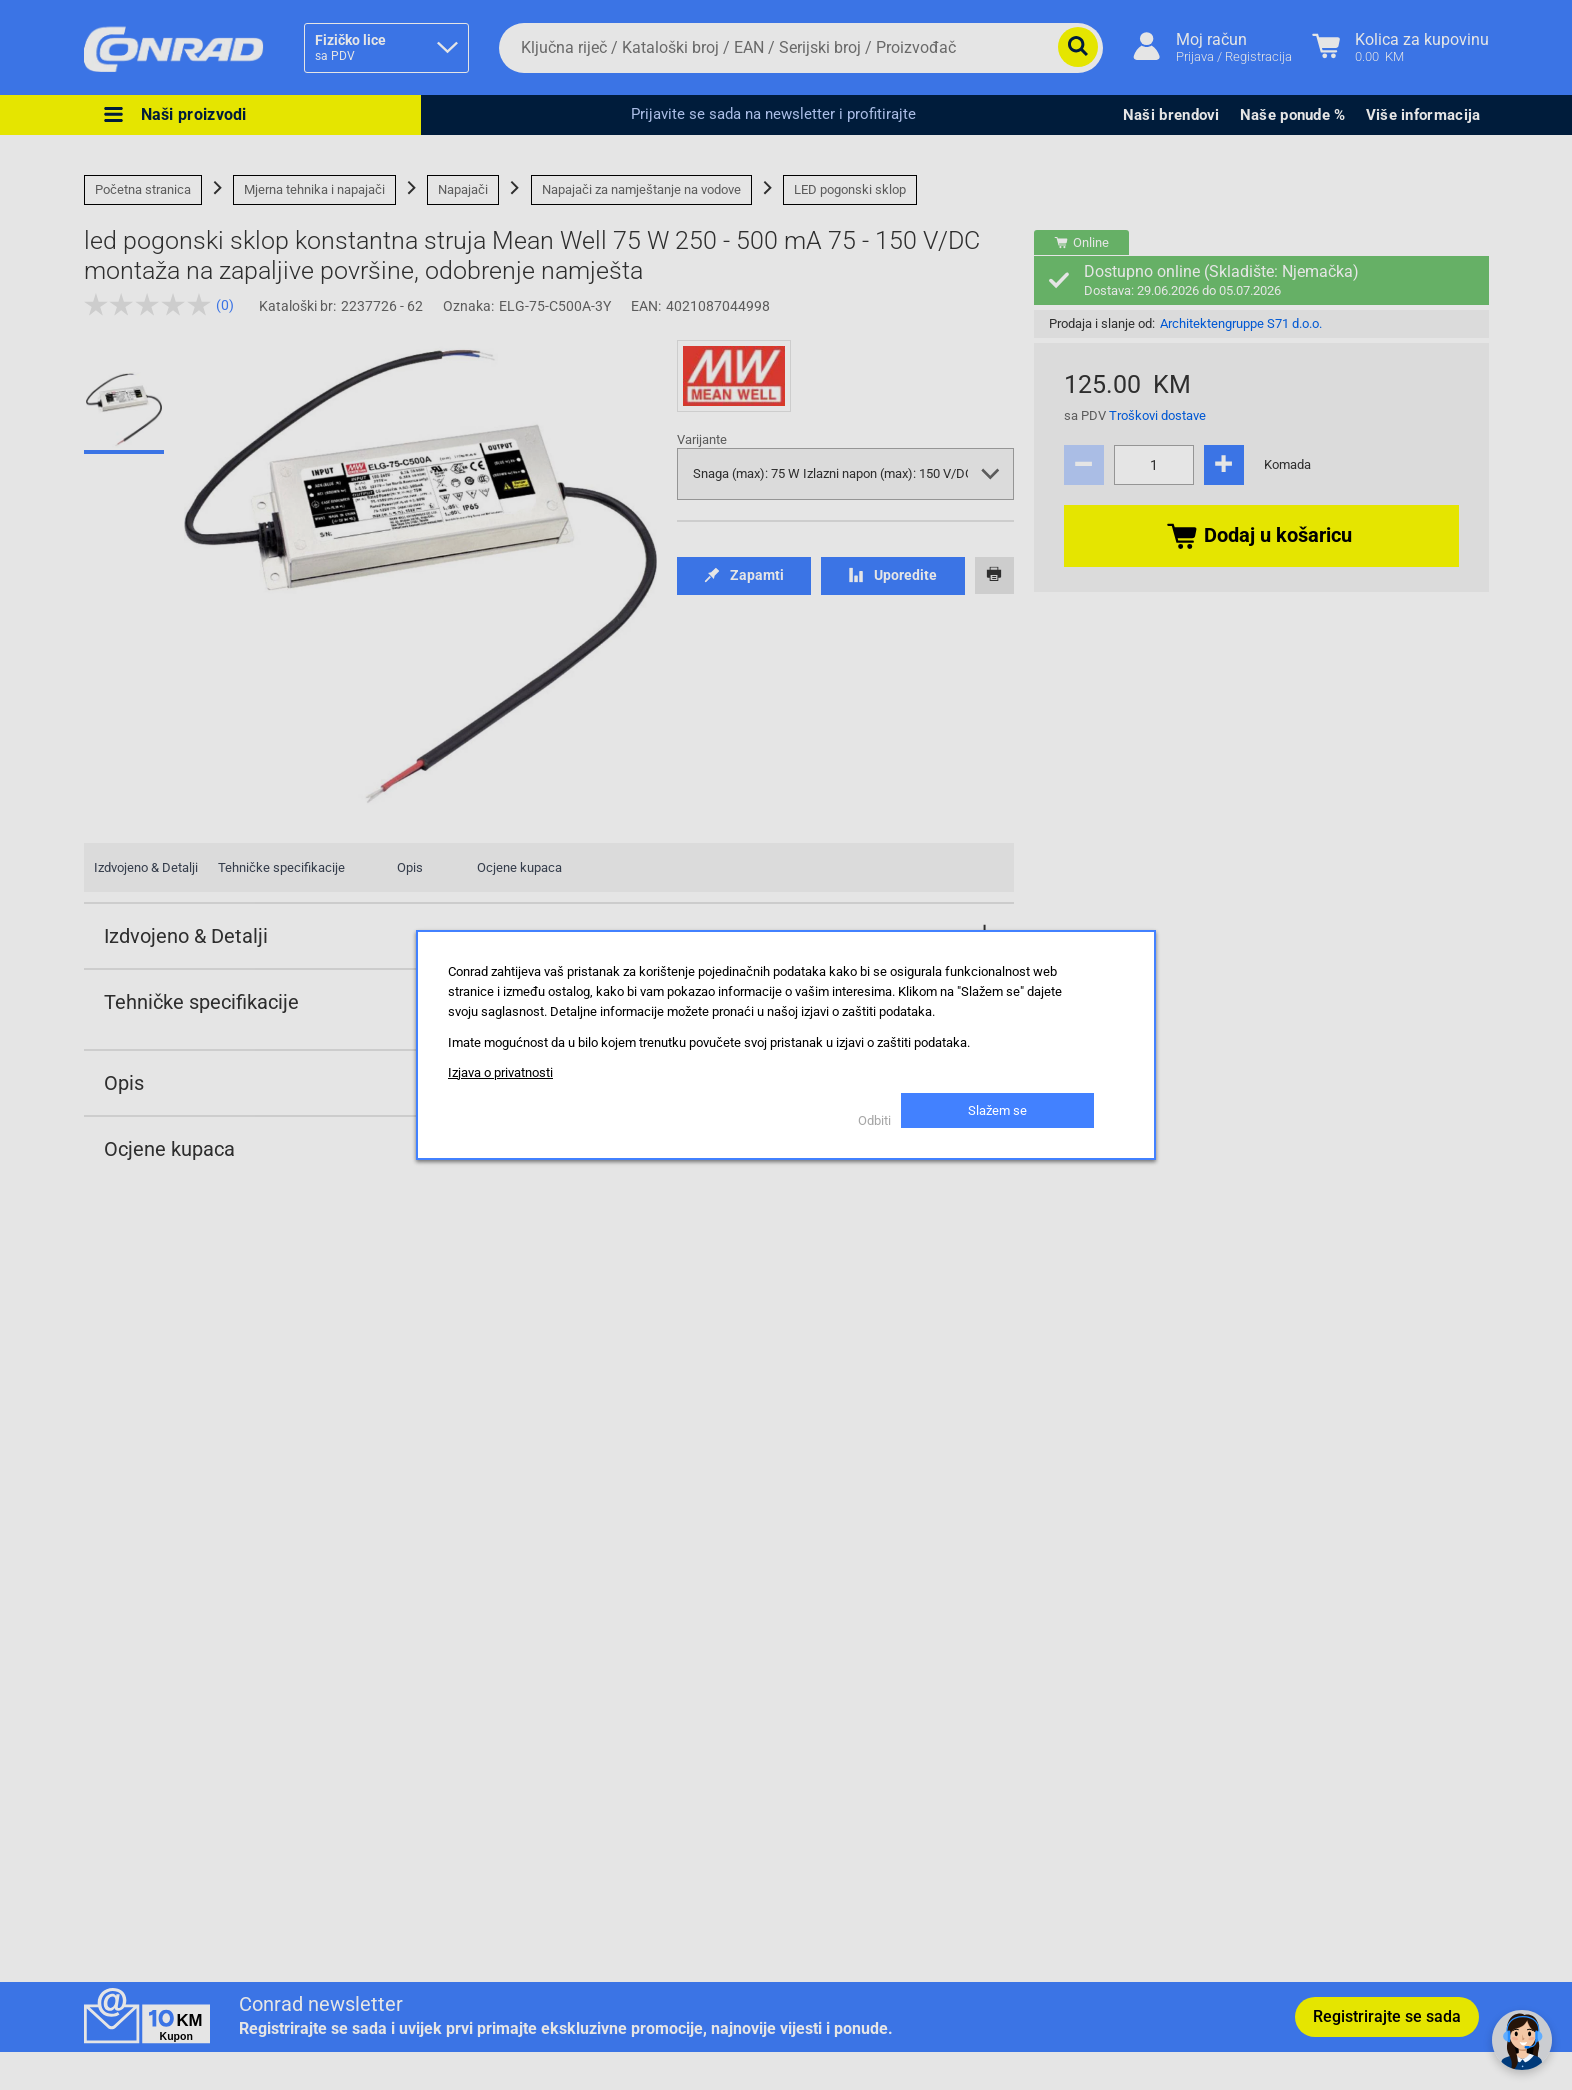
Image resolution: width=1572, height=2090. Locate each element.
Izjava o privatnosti (500, 1072)
